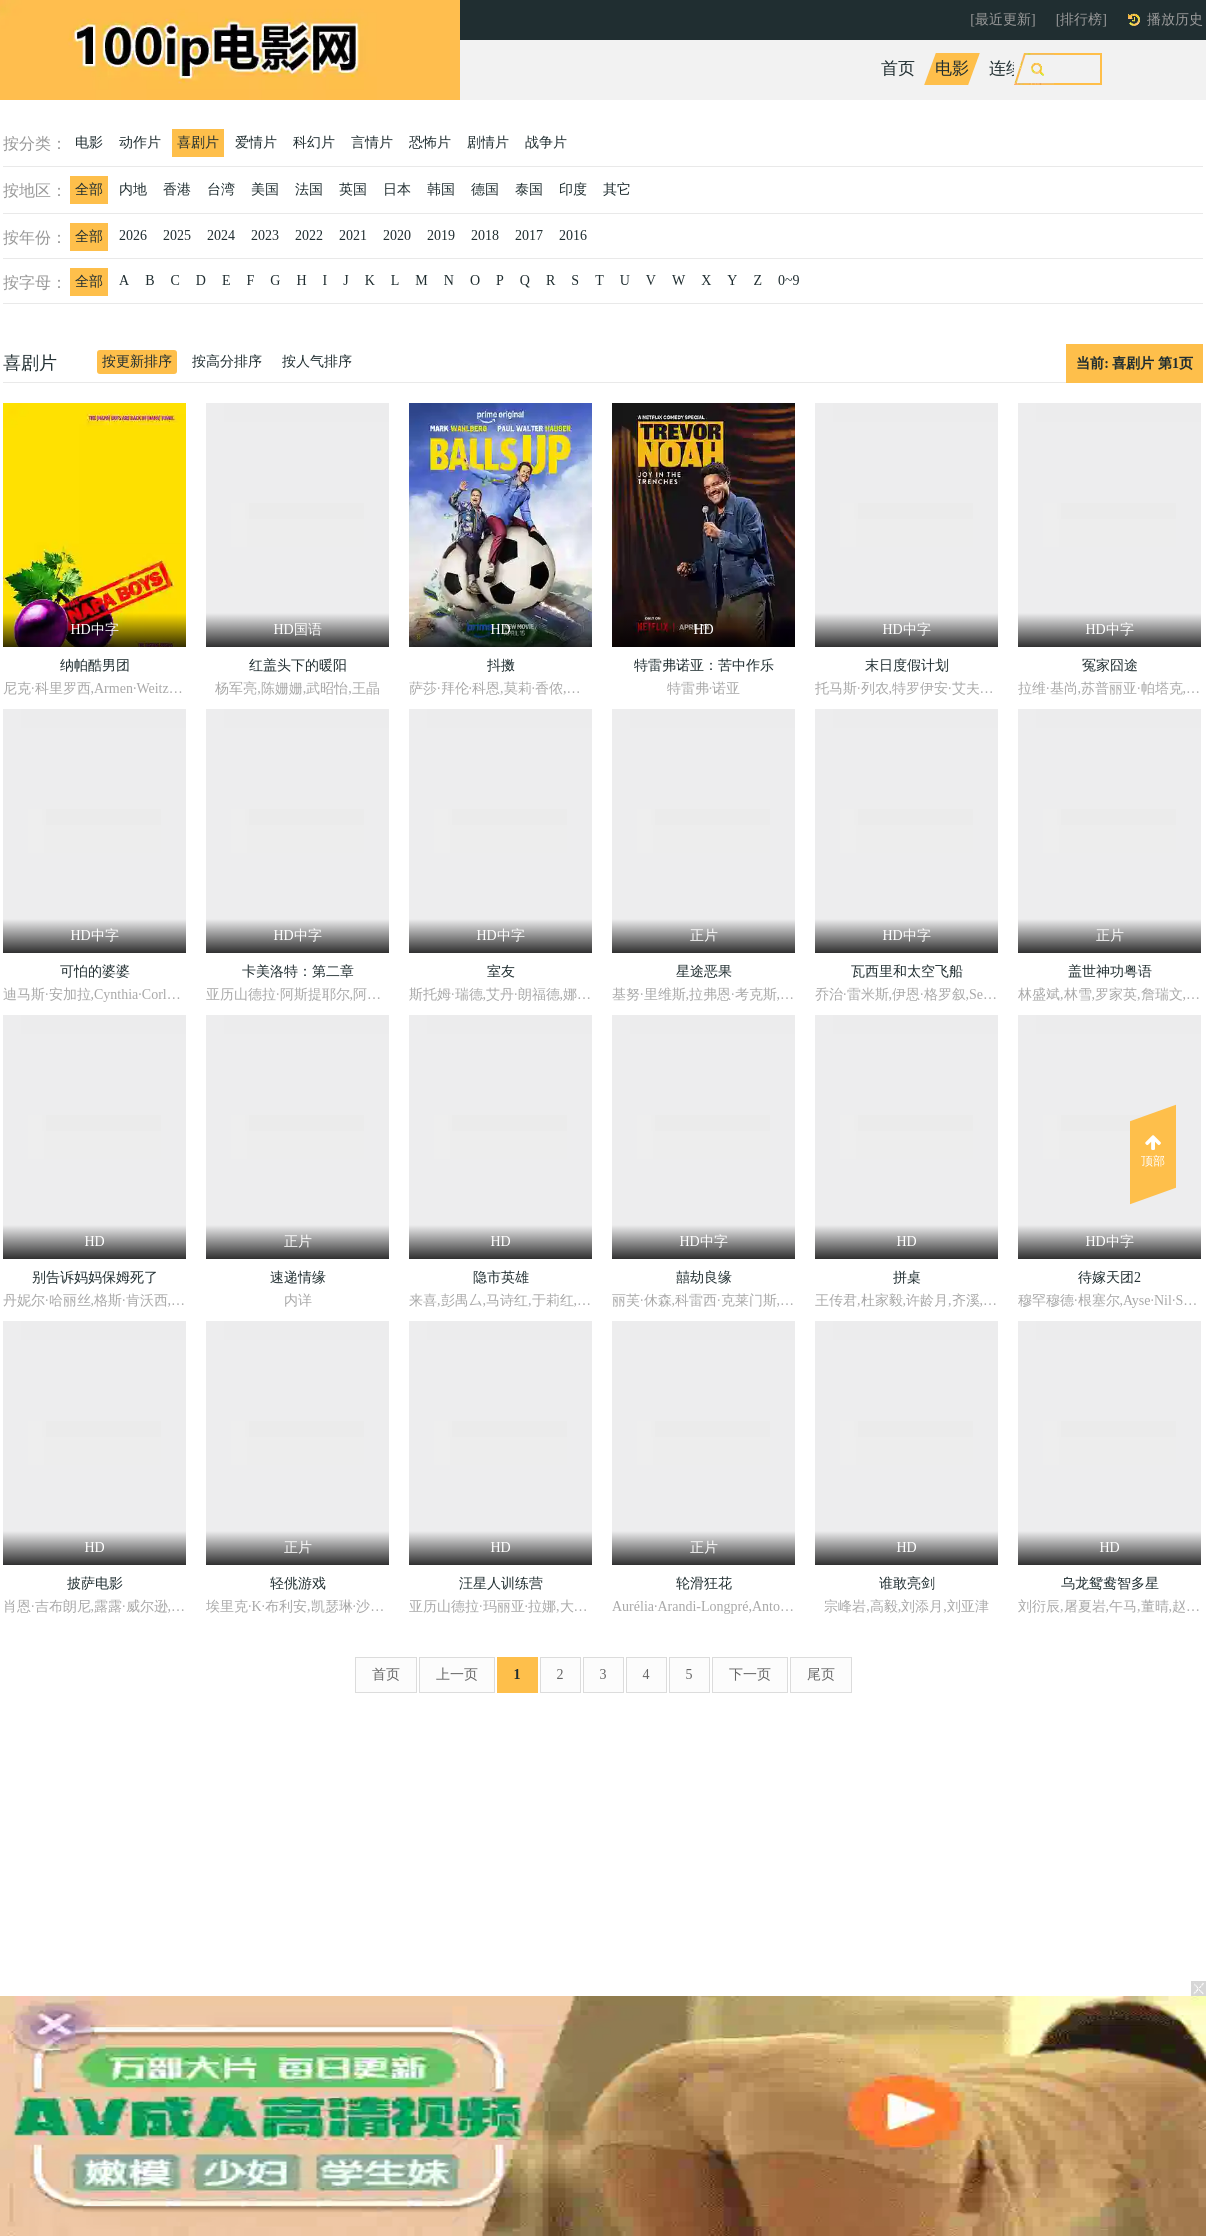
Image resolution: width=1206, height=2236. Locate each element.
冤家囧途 (1110, 665)
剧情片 (488, 142)
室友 (501, 971)
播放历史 (1175, 19)
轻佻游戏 (298, 1583)
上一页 (457, 1674)
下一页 (750, 1674)
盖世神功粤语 (1110, 971)
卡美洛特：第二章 (298, 971)
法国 (309, 189)
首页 (898, 68)
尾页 (821, 1674)
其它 (617, 189)
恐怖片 (430, 142)
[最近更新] (1002, 19)
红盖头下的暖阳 (298, 665)
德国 (485, 189)
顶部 (1153, 1151)
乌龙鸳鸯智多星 (1110, 1583)
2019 (441, 235)
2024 (221, 235)
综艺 (1077, 68)
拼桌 (907, 1277)
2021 (353, 235)
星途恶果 (704, 971)
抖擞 (501, 665)
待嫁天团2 (1109, 1277)
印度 (573, 189)
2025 (177, 235)
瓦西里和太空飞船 (907, 971)
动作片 (140, 142)
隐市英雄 (501, 1277)
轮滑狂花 (704, 1583)
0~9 (789, 280)
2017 (529, 235)
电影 (952, 68)
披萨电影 (95, 1583)
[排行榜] (1081, 19)
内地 (133, 189)
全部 (89, 189)
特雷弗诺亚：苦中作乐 (704, 665)
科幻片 (314, 142)
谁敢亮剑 (907, 1583)
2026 (133, 235)
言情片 (372, 142)
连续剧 (1014, 68)
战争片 (546, 142)
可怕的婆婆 (95, 971)
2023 (265, 235)
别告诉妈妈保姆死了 (95, 1277)
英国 (353, 189)
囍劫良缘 (704, 1277)
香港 (177, 189)
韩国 (441, 189)
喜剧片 (198, 142)
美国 (265, 189)
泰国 (529, 189)
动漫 (1131, 68)
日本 (397, 189)
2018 (485, 235)
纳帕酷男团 (95, 665)
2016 (573, 235)
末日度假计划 (907, 665)
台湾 (221, 189)
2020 (397, 235)
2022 (309, 235)
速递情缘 (298, 1277)
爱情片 (256, 142)
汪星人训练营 (501, 1583)
